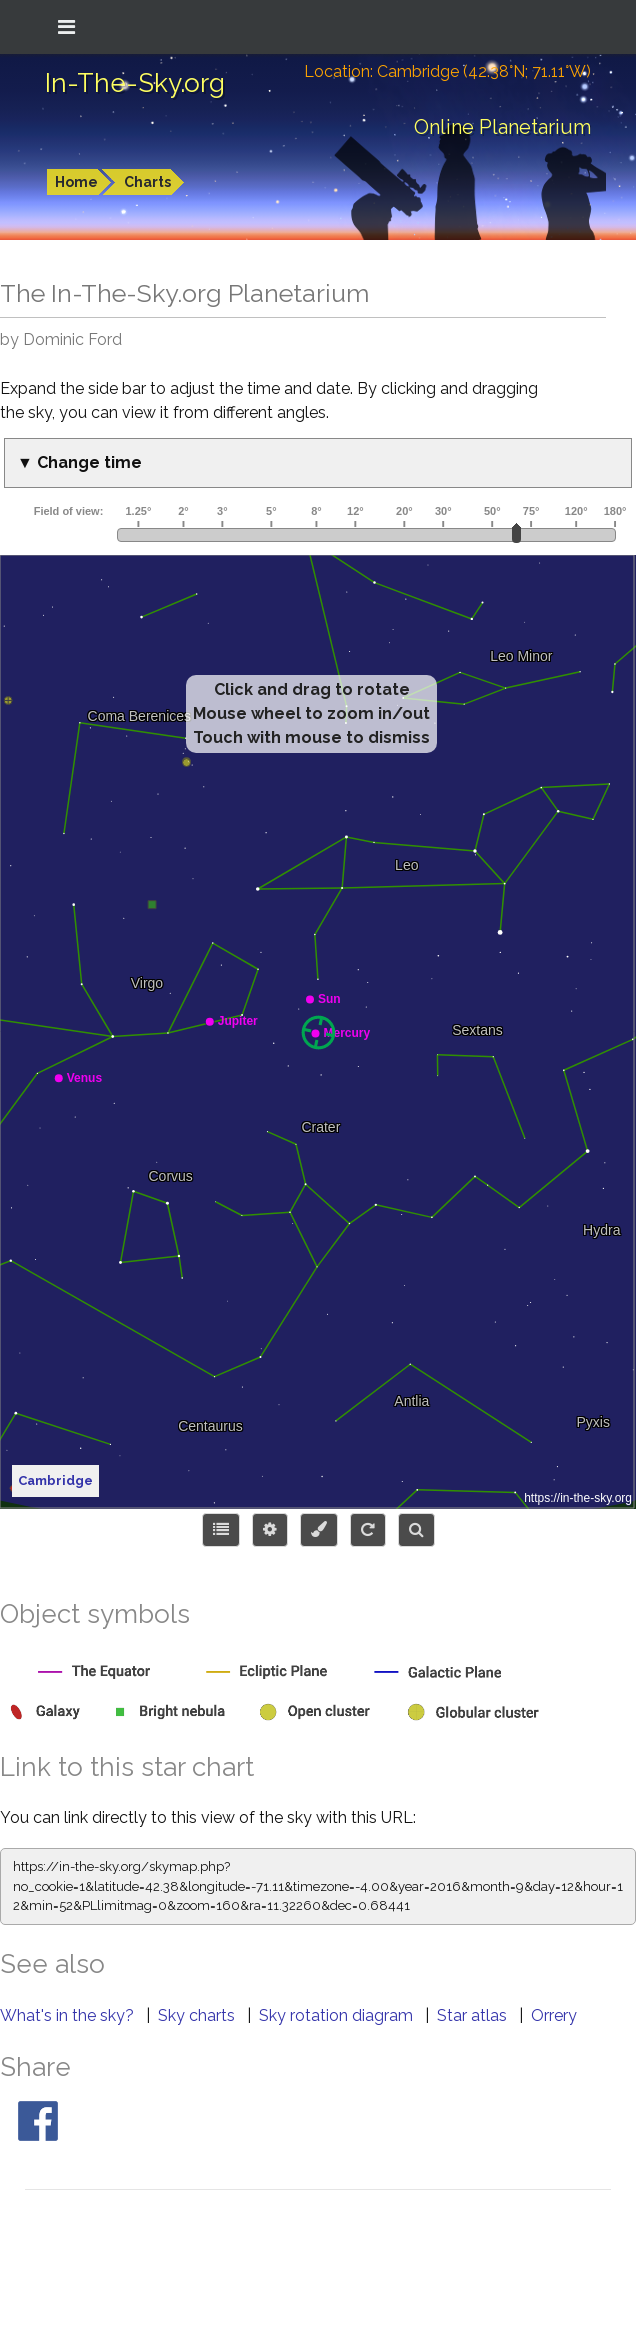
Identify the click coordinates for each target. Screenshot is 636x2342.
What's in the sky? (69, 2015)
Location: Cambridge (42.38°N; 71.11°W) (447, 71)
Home (76, 182)
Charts (147, 182)
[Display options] (270, 1530)
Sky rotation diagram (338, 2015)
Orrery (554, 2015)
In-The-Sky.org (135, 83)
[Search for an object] (416, 1530)
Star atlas (474, 2015)
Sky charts (198, 2015)
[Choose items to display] (221, 1530)
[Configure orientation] (368, 1530)
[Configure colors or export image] (319, 1530)
